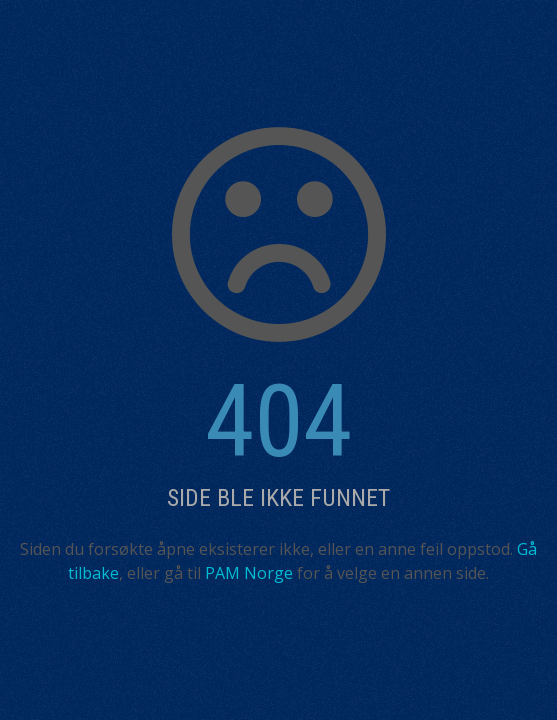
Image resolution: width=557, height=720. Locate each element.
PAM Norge (249, 573)
